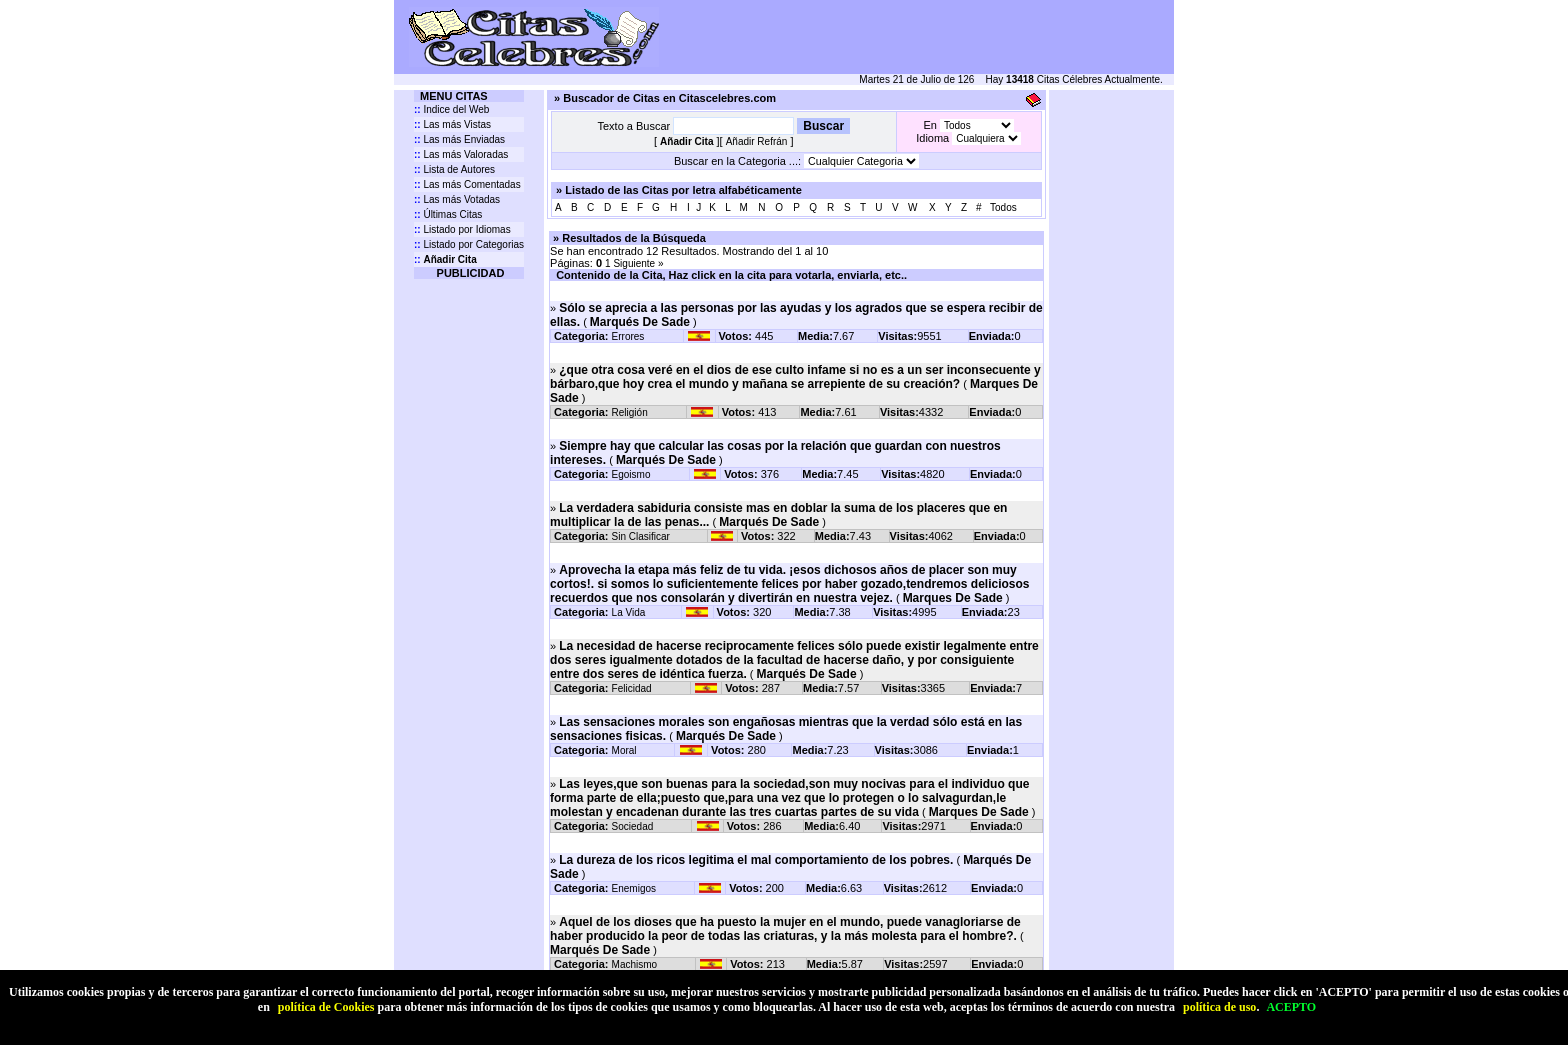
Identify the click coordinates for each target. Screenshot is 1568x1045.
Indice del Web (451, 109)
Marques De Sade (953, 598)
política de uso (1219, 1007)
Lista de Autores (454, 169)
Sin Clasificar (641, 536)
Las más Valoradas (461, 154)
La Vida (629, 612)
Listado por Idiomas (462, 229)
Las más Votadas (457, 199)
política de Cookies (326, 1007)
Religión (630, 412)
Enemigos (634, 888)
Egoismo (631, 474)
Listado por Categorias (469, 244)
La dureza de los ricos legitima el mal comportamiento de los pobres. (756, 860)
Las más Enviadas (459, 139)
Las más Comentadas (467, 184)
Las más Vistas (452, 124)
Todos (1003, 207)
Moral (624, 750)
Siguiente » (638, 263)
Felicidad (632, 688)
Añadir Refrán (757, 141)
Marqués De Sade (640, 322)
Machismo (635, 964)
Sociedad (633, 826)
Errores (628, 336)
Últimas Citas (448, 214)
